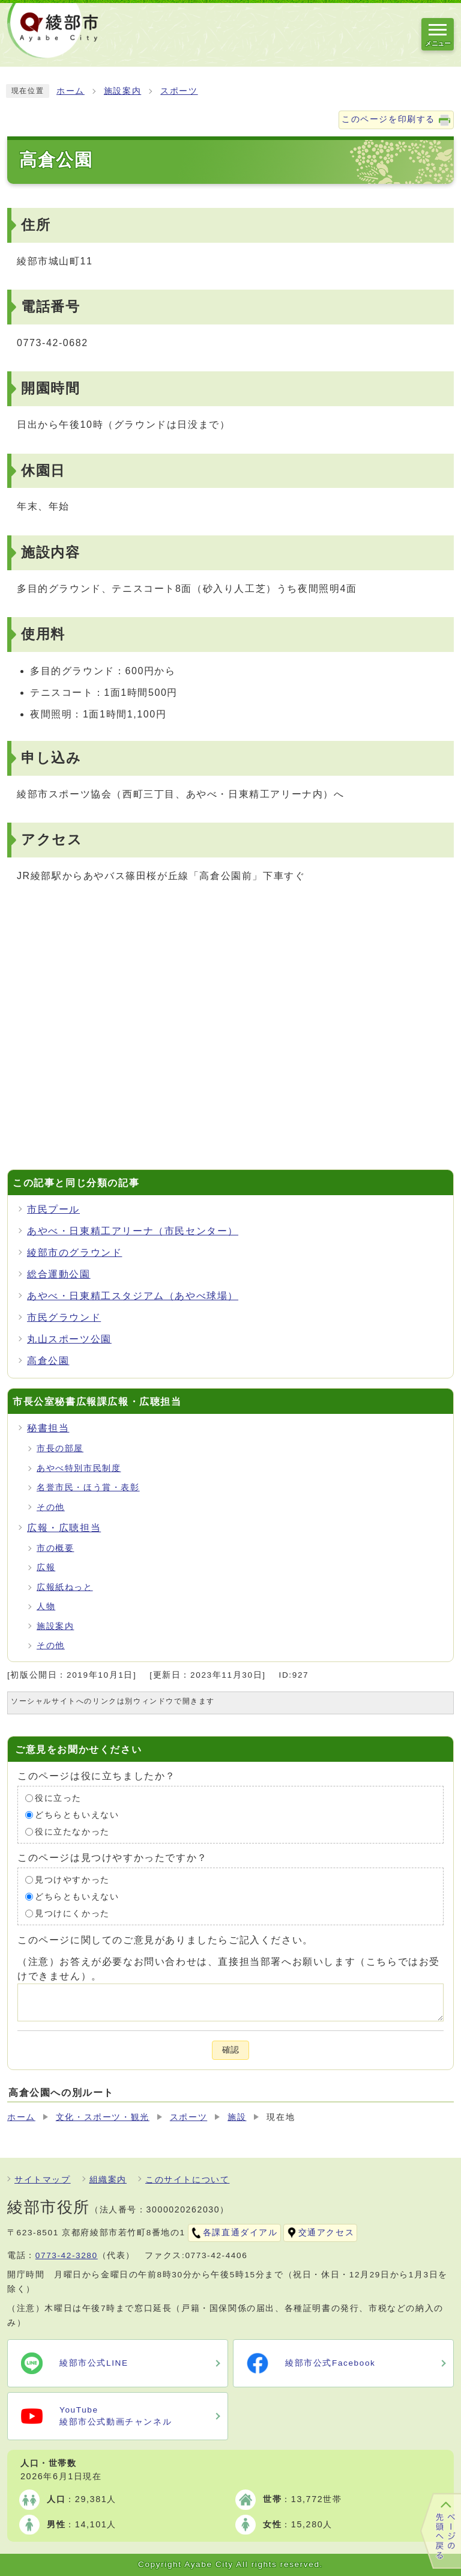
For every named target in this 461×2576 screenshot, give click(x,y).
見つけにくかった (72, 1913)
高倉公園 (48, 1361)
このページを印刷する (388, 119)
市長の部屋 (60, 1448)
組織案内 (108, 2179)
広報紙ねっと (65, 1587)
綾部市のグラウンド (74, 1252)
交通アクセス (326, 2232)
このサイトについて (187, 2179)
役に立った (58, 1798)
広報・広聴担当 (64, 1528)
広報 (46, 1567)
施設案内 (122, 91)
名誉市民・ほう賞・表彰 (88, 1487)
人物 (46, 1606)
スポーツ (178, 91)
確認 (230, 2049)
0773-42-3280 (66, 2255)
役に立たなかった (72, 1831)
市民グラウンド (64, 1317)
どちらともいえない (77, 1814)
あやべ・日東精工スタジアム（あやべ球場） (132, 1296)
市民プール (53, 1209)
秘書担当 (48, 1428)
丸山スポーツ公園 (69, 1339)
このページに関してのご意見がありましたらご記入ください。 (165, 1940)
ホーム (70, 91)
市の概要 (55, 1548)
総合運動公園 (59, 1274)
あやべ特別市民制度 (79, 1468)
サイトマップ (42, 2179)
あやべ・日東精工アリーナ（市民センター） (132, 1231)
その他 (51, 1507)
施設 (236, 2117)
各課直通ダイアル (240, 2232)
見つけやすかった (72, 1879)
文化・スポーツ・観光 (102, 2117)
